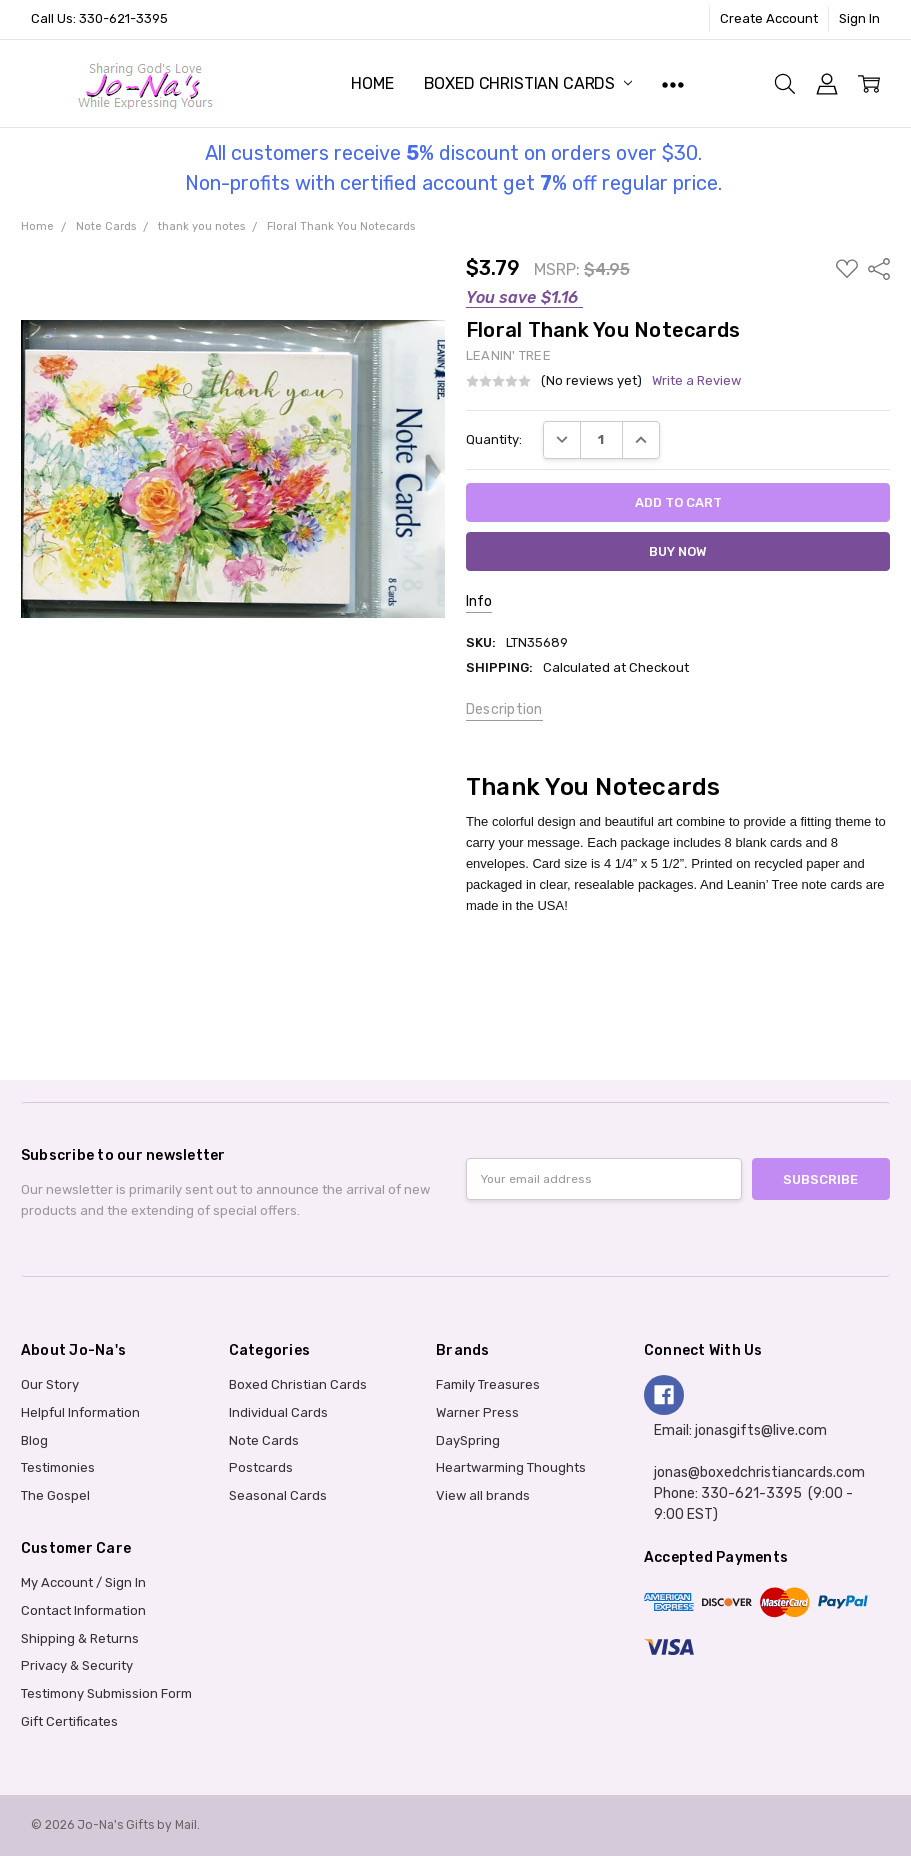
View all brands (483, 1495)
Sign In (859, 18)
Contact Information (83, 1610)
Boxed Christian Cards (528, 83)
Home (372, 83)
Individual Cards (278, 1412)
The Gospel (55, 1495)
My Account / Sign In (83, 1582)
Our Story (50, 1384)
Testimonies (58, 1467)
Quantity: (494, 439)
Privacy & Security (77, 1665)
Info (479, 601)
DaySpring (468, 1440)
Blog (34, 1440)
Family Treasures (488, 1384)
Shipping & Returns (80, 1638)
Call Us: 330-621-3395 (99, 18)
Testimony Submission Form (106, 1693)
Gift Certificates (69, 1721)
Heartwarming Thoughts (511, 1467)
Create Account (769, 18)
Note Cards (264, 1440)
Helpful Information (80, 1412)
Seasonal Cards (278, 1495)
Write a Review (696, 381)
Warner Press (477, 1412)
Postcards (261, 1467)
